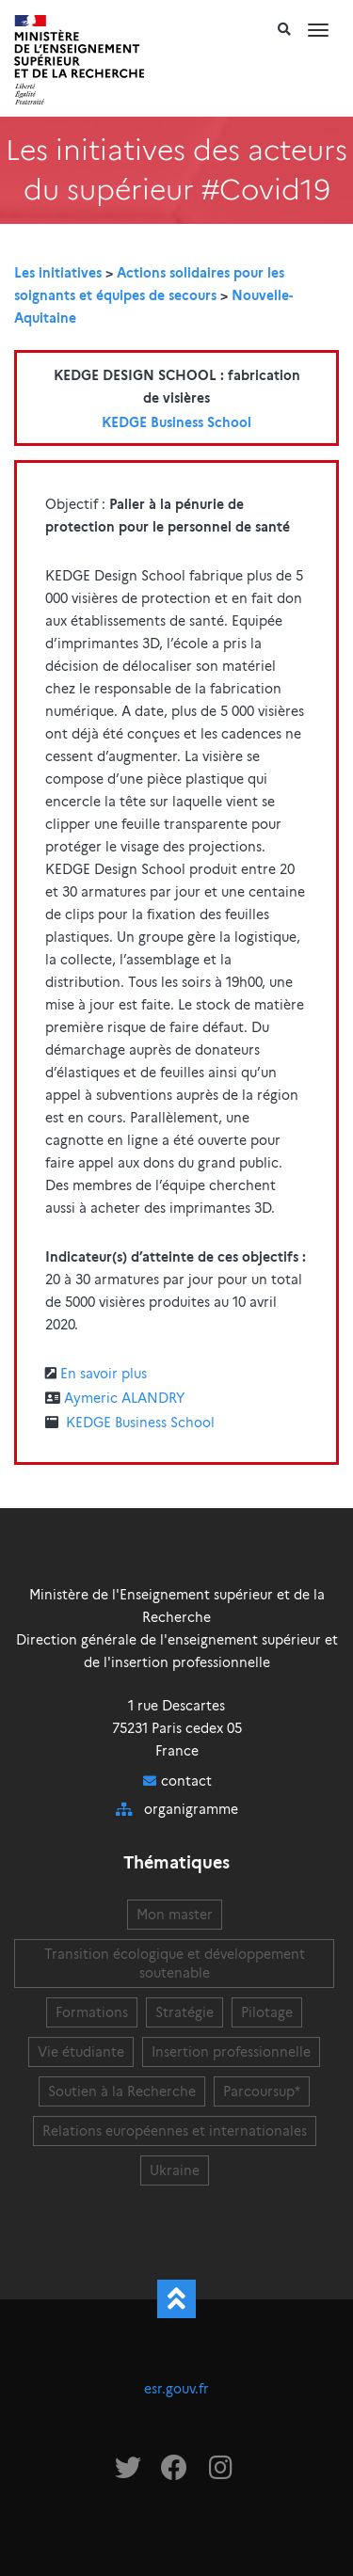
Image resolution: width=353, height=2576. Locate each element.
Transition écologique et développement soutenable (174, 1963)
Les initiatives (58, 272)
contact (186, 1781)
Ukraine (175, 2170)
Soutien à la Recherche (122, 2091)
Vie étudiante (81, 2051)
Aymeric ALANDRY (124, 1398)
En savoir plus (103, 1373)
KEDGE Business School (176, 422)
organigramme (191, 1809)
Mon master (174, 1914)
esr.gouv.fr (176, 2388)
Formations (92, 2012)
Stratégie (184, 2012)
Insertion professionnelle (231, 2051)
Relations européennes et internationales (174, 2131)
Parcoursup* (261, 2091)
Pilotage (267, 2012)
